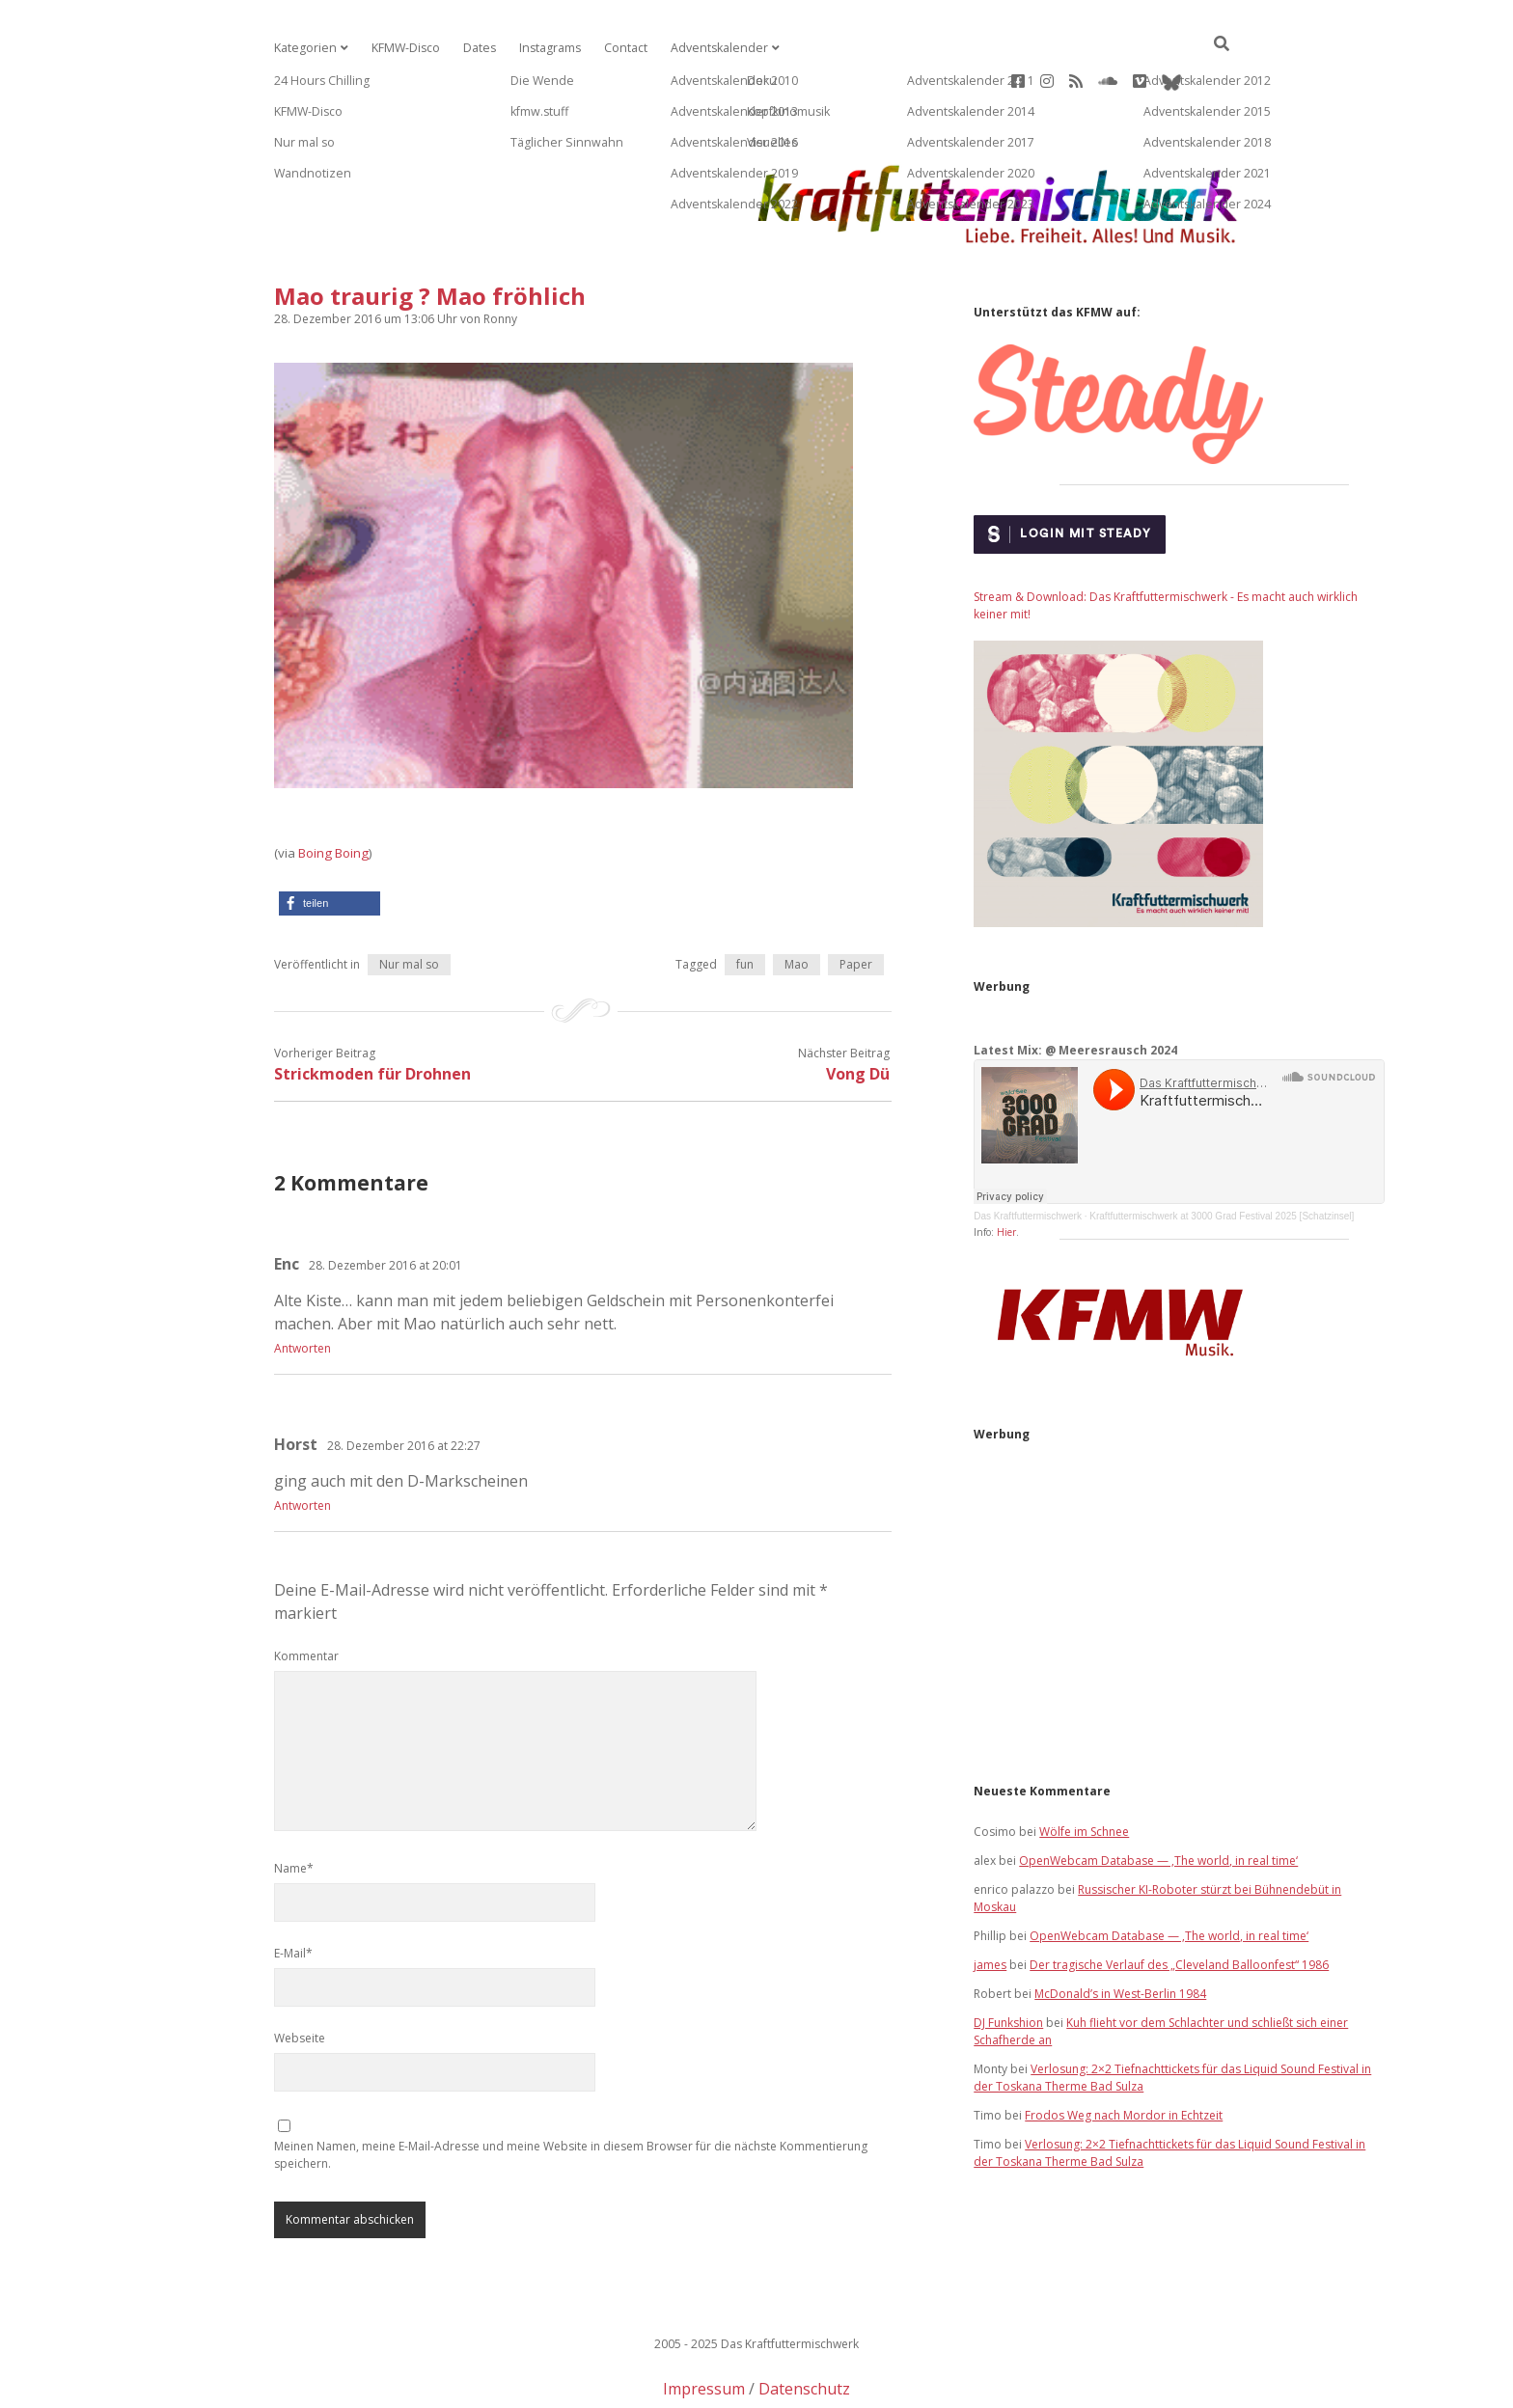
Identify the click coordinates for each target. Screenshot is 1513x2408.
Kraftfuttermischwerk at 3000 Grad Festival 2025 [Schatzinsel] (1221, 1154)
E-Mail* (293, 1891)
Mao (796, 902)
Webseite (299, 1976)
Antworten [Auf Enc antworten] (302, 1286)
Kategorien (304, 48)
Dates (475, 48)
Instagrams (544, 48)
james (990, 1903)
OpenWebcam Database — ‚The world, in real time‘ (1158, 1799)
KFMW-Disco (402, 48)
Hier (1006, 1170)
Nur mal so (409, 902)
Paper (855, 902)
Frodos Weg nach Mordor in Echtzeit (1124, 2053)
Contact (619, 48)
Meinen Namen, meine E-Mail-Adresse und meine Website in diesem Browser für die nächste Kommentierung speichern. (570, 2093)
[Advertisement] (1179, 1540)
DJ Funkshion (1008, 1961)
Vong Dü (858, 1012)
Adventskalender (710, 48)
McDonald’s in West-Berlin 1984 (1120, 1932)
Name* (294, 1806)
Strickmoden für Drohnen (372, 1012)
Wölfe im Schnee (1084, 1770)
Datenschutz (804, 2327)
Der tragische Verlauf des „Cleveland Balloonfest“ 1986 (1179, 1903)
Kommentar (306, 1594)
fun (745, 902)
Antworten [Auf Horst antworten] (302, 1444)
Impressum (704, 2327)
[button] (329, 842)
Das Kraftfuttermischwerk (1028, 1154)
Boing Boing (333, 791)
